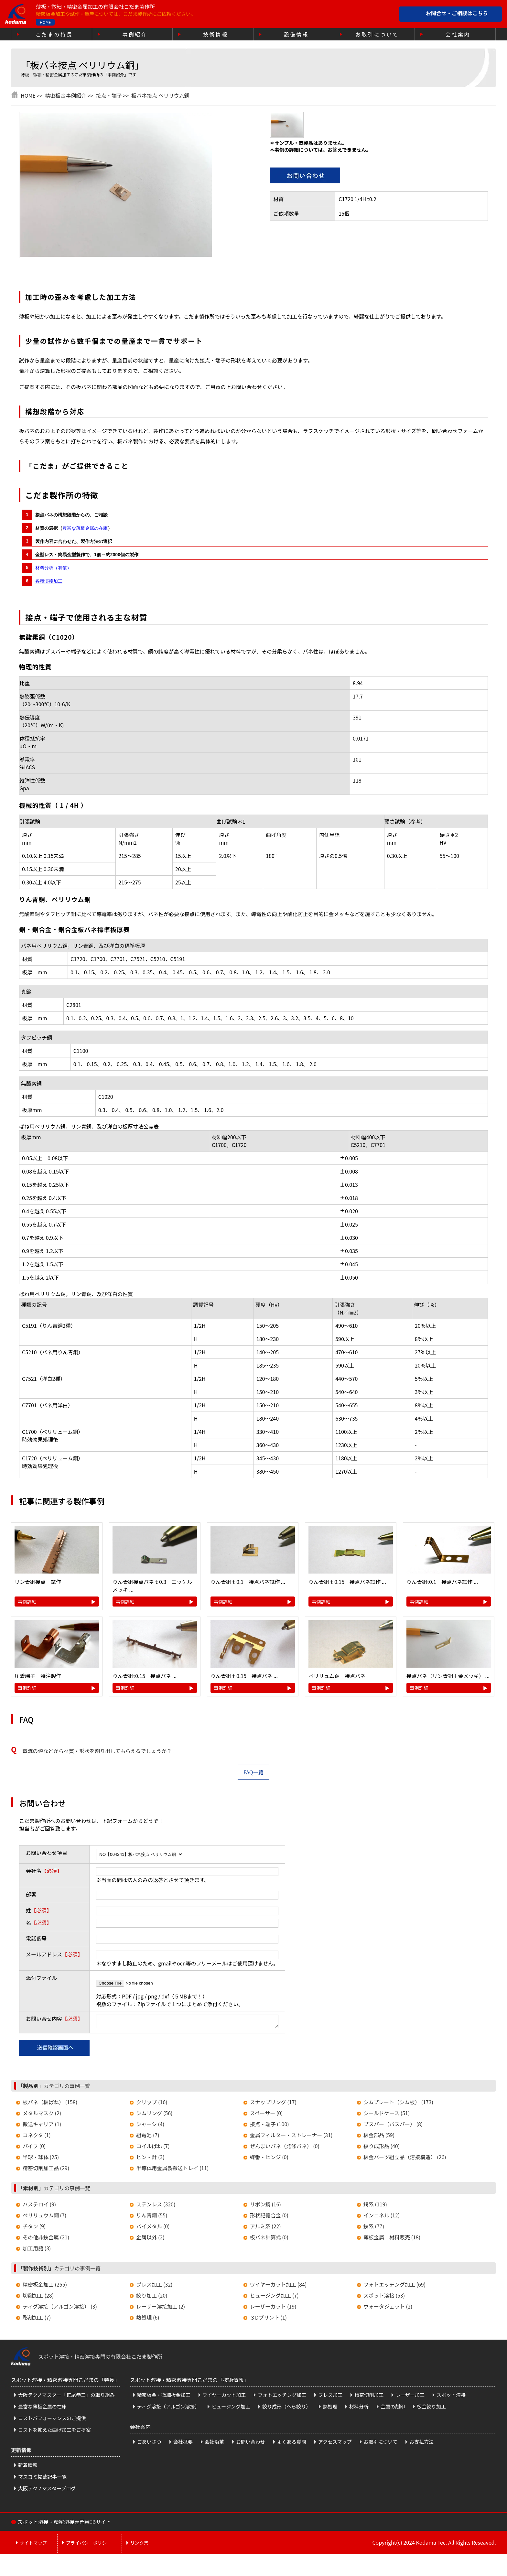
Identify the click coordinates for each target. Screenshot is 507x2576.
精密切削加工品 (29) (46, 2170)
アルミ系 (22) (265, 2228)
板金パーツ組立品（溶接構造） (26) (404, 2159)
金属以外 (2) (150, 2239)
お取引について (377, 34)
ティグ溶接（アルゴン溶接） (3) (60, 2308)
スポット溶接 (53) (384, 2297)
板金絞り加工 (431, 2408)
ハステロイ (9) (39, 2206)
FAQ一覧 (253, 1772)
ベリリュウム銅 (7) (44, 2217)
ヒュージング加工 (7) (274, 2297)
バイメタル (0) (152, 2228)
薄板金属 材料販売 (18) (391, 2239)
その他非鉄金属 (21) (46, 2239)
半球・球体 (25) (41, 2159)
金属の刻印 (393, 2408)
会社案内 (457, 34)
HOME (45, 22)
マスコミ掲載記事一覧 (42, 2478)
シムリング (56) (154, 2115)
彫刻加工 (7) (37, 2319)
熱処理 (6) (147, 2319)
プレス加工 (330, 2396)
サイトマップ (33, 2544)
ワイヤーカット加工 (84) (278, 2286)
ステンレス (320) (155, 2206)
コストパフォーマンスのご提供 (52, 2420)
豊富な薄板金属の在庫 (85, 528)
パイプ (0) (34, 2148)
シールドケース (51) (386, 2115)
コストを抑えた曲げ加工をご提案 (54, 2431)
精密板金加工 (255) (45, 2286)
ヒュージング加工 (230, 2408)
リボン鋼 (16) (265, 2206)
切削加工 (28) (38, 2297)
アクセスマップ (335, 2443)
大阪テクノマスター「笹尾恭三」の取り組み (66, 2396)
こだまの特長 (54, 34)
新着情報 (28, 2466)
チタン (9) (34, 2228)
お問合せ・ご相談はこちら (457, 13)
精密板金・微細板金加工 (163, 2396)
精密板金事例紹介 (65, 95)
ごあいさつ (149, 2443)
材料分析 (359, 2408)
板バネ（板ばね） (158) (50, 2104)
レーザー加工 (410, 2396)
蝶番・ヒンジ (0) (269, 2159)
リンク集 (139, 2544)
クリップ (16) (151, 2104)
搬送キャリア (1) (42, 2126)
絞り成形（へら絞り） (286, 2408)
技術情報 (215, 34)
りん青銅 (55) (151, 2217)
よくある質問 (291, 2443)
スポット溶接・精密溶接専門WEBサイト (64, 2523)
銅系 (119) (375, 2206)
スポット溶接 (451, 2396)
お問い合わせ (250, 2443)
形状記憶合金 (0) (269, 2217)
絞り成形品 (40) (381, 2148)
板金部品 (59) (378, 2137)
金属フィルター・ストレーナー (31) (291, 2137)
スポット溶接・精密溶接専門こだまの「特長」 (65, 2382)
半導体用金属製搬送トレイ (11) (172, 2170)
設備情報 (296, 34)
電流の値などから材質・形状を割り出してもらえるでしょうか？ (97, 1751)
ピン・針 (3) (150, 2159)
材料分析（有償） (53, 567)
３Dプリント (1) (268, 2319)
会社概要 (183, 2443)
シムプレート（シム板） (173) (398, 2104)
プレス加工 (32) (154, 2286)
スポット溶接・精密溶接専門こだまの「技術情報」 (189, 2382)
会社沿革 (214, 2443)
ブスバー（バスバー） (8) (393, 2126)
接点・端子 (109, 95)
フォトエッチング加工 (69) (394, 2286)
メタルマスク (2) (42, 2115)
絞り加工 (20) (151, 2297)
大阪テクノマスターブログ (47, 2490)
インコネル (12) (381, 2217)
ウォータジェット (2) (387, 2308)
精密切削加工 (368, 2396)
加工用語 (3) (37, 2250)
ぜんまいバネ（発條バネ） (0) (284, 2148)
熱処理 (330, 2408)
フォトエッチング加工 (282, 2396)
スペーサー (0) (266, 2115)
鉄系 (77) (373, 2228)
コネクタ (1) (37, 2137)
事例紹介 (135, 34)
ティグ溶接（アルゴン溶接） (168, 2408)
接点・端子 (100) (269, 2126)
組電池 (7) (147, 2137)
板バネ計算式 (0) (269, 2239)
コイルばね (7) (152, 2148)
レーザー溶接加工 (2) (160, 2308)
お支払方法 (421, 2443)
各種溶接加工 (48, 581)
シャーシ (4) (150, 2126)
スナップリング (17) (273, 2104)
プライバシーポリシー (88, 2544)
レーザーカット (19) (273, 2308)
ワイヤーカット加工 (224, 2396)
